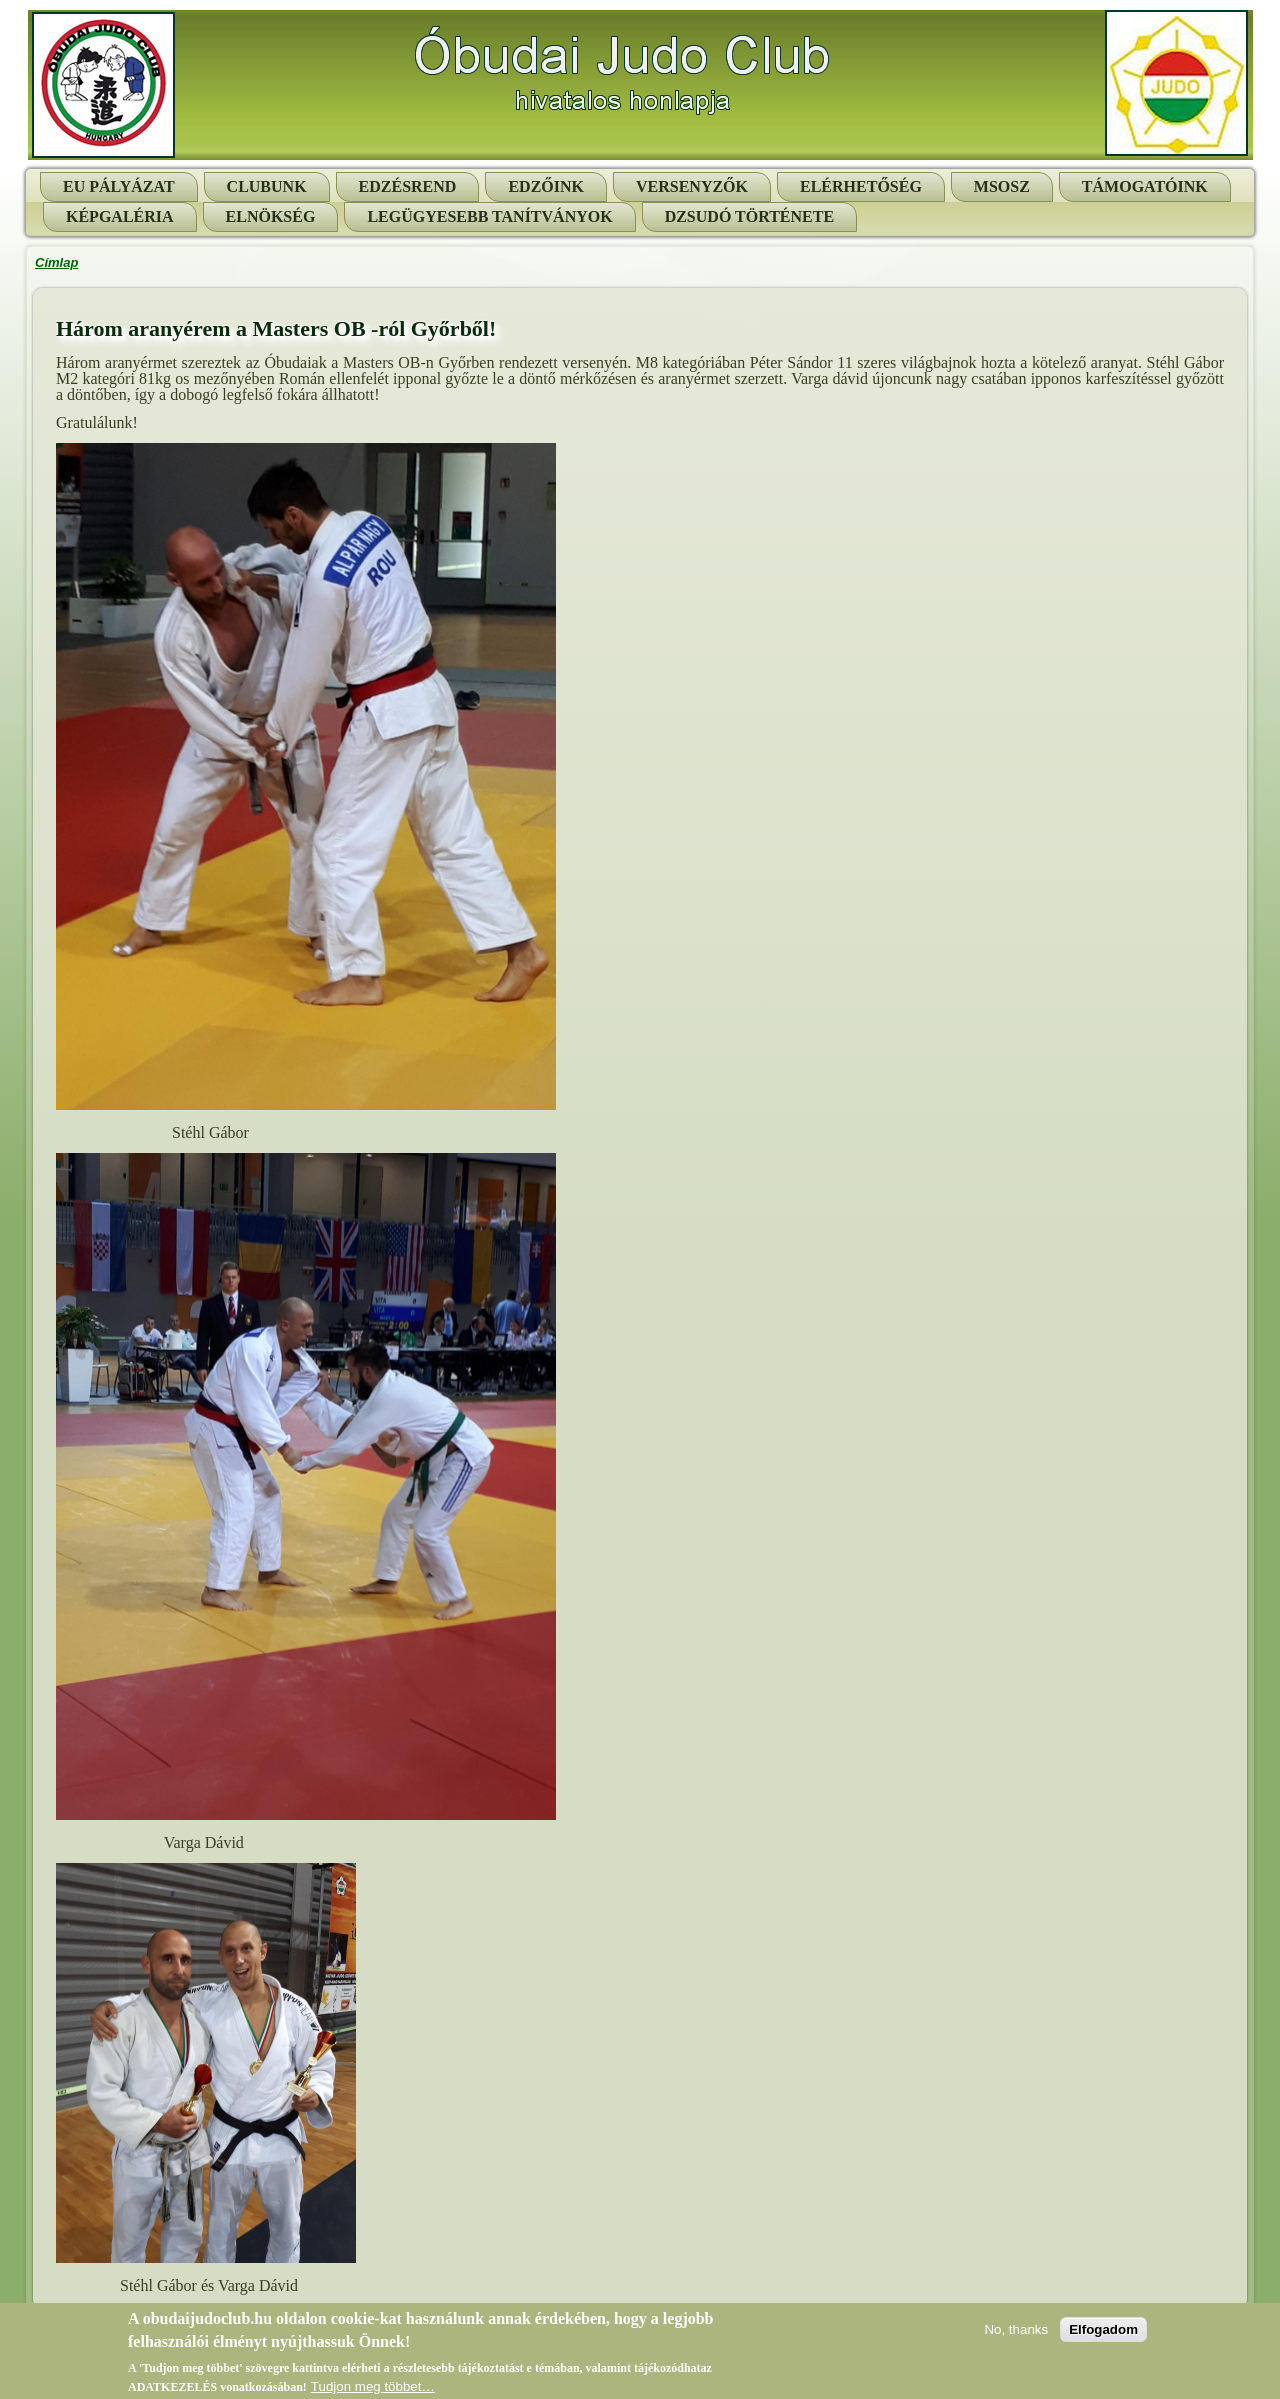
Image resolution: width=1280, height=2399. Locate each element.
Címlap (56, 262)
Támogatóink (1145, 186)
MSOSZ (1002, 186)
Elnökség (271, 216)
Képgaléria (120, 216)
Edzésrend (408, 186)
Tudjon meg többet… (373, 2390)
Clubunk (267, 186)
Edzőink (546, 186)
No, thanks (1016, 2333)
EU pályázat (119, 186)
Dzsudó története (749, 216)
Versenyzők (692, 186)
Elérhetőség (861, 186)
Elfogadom (1103, 2333)
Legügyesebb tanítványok (489, 216)
